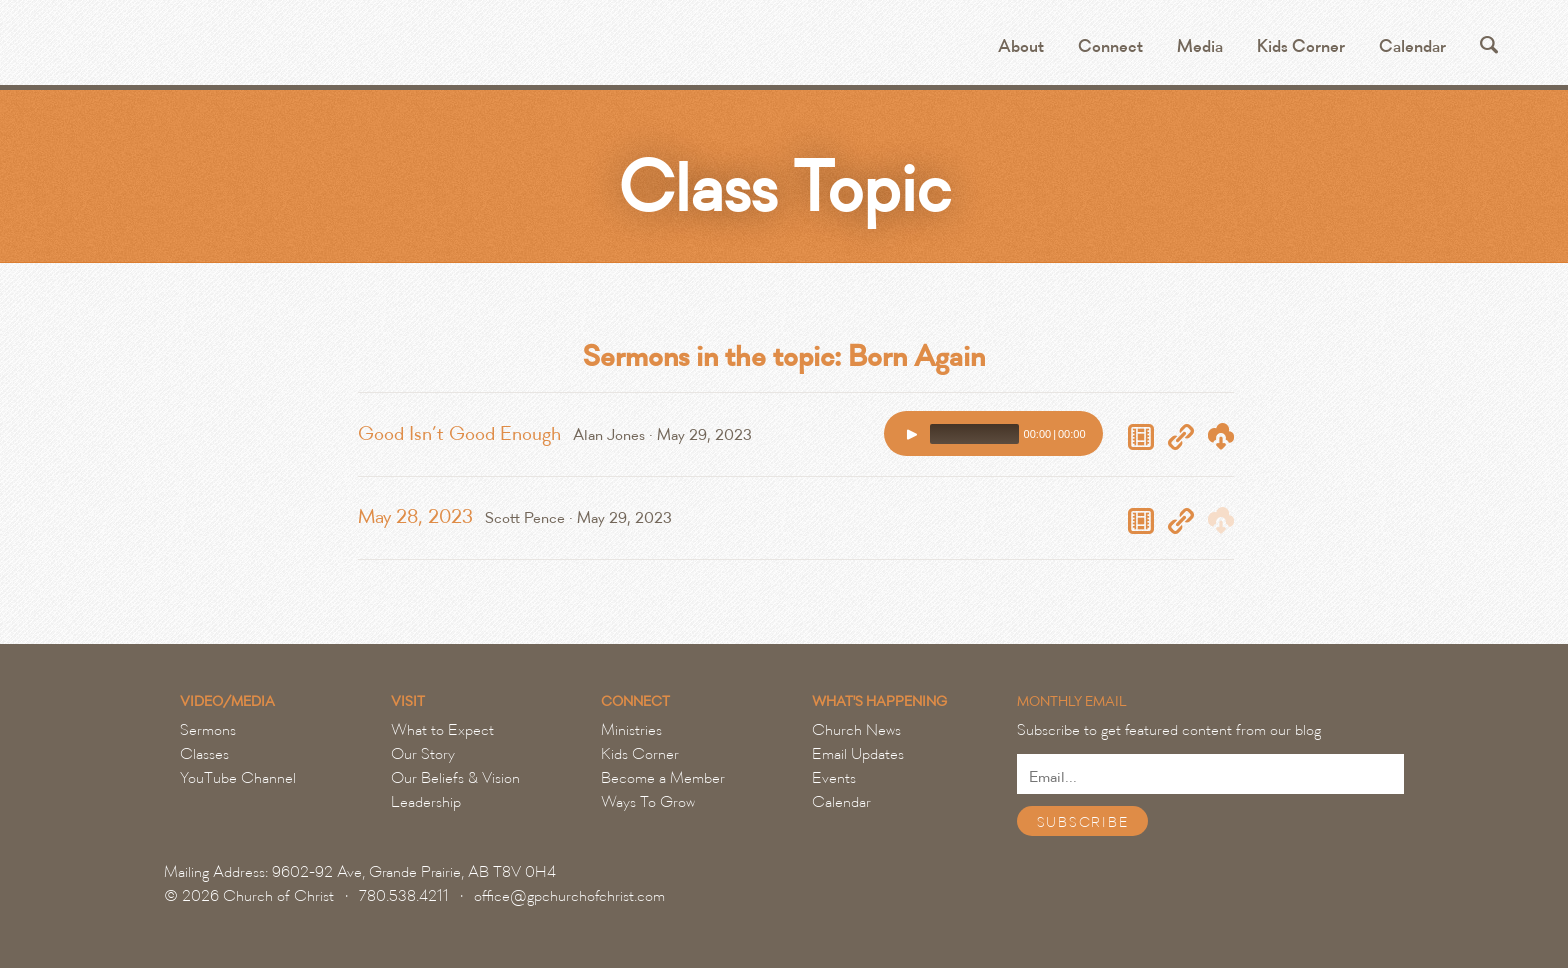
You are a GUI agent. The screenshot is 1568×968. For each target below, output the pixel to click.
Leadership (426, 802)
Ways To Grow (648, 802)
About (1021, 46)
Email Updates (858, 754)
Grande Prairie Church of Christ (300, 50)
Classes (204, 754)
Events (834, 778)
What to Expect (442, 730)
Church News (856, 730)
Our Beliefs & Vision (455, 778)
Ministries (631, 730)
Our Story (423, 754)
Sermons (208, 730)
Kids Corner (1301, 46)
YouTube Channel (238, 778)
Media (1200, 46)
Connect (1110, 46)
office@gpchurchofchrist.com (569, 896)
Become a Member (663, 778)
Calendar (1412, 46)
